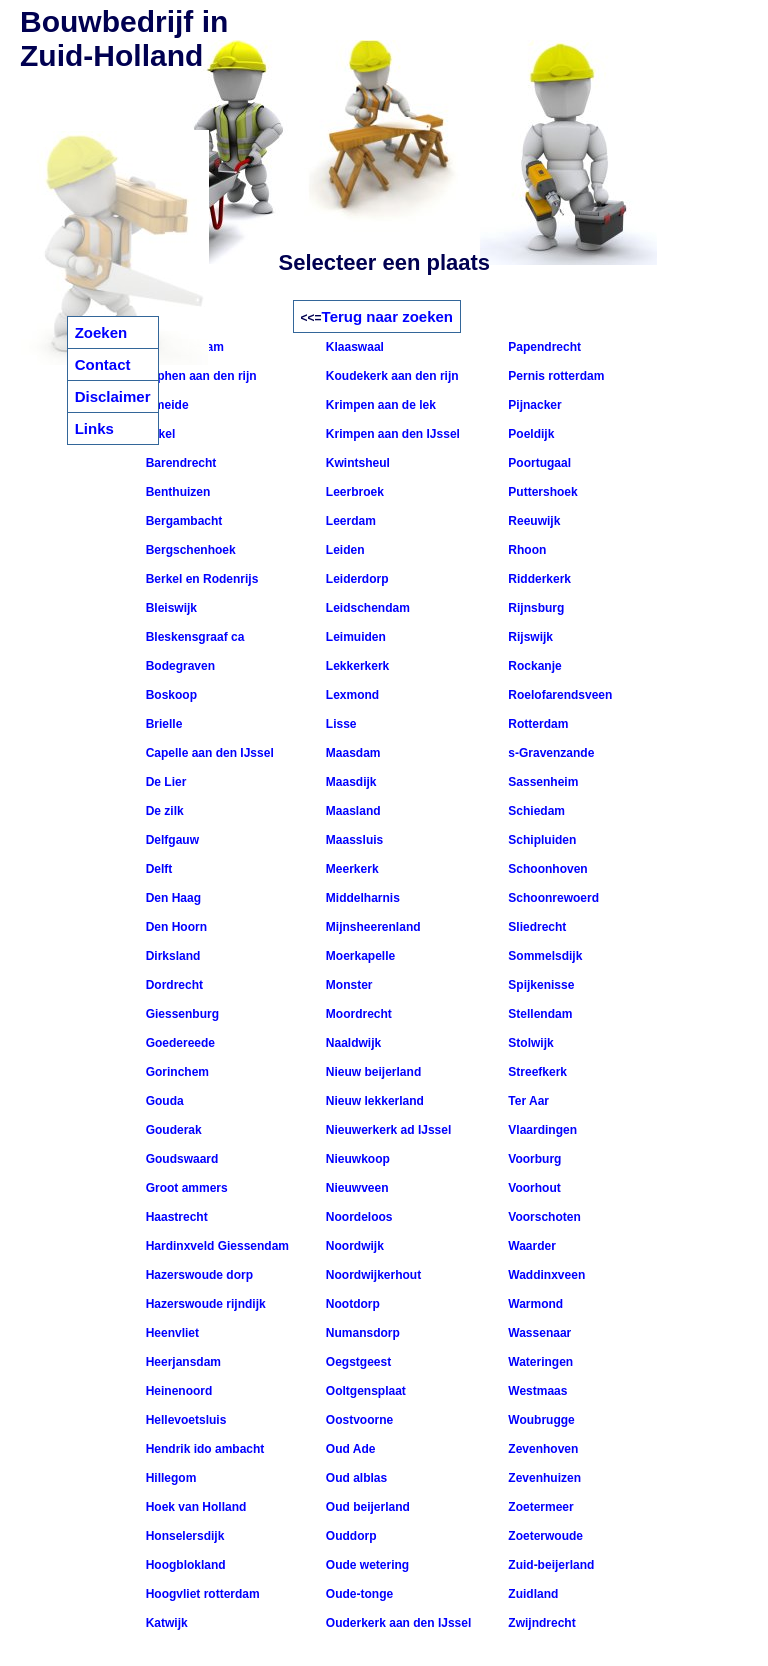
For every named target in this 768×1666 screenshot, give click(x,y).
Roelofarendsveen (558, 695)
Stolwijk (529, 1043)
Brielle (162, 724)
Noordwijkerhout (372, 1275)
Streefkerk (536, 1072)
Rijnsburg (534, 608)
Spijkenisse (539, 985)
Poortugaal (538, 463)
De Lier (164, 782)
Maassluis (353, 840)
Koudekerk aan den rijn (391, 376)
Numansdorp (361, 1333)
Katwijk (164, 1623)
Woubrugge (540, 1420)
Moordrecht (357, 1014)
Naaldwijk (352, 1043)
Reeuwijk (532, 521)
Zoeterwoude (544, 1536)
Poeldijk (529, 434)
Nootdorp (351, 1304)
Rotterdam (536, 724)
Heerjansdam (181, 1362)
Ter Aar (527, 1101)
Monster (348, 985)
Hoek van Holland (194, 1507)
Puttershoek (541, 492)
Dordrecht (172, 985)
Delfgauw (170, 840)
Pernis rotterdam (554, 376)
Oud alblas (355, 1478)
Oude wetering (366, 1565)
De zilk (162, 811)
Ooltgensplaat (364, 1391)
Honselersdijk (183, 1536)
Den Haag (171, 898)
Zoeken (101, 332)
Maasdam (352, 753)
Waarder (530, 1246)
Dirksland (171, 956)
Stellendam (538, 1014)
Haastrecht (174, 1217)
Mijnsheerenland (372, 927)
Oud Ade (349, 1449)
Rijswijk (529, 637)
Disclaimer (113, 396)
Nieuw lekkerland (373, 1101)
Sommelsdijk (543, 956)
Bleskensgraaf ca (193, 637)
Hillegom (169, 1478)
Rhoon (525, 550)
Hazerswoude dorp (197, 1275)
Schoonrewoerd (552, 898)
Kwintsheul (356, 463)
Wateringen (539, 1362)
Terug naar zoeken (387, 316)
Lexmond (351, 695)
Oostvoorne (358, 1420)
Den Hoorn (174, 927)
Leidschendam (366, 608)
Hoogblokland (183, 1565)
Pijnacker (533, 405)
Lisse (340, 724)
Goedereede (178, 1043)
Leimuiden (354, 637)
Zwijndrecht (540, 1623)
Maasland (352, 811)
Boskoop (169, 695)
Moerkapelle (359, 956)
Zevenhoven (541, 1449)
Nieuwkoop (356, 1159)
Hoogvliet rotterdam (200, 1594)
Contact (103, 364)
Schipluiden (540, 840)
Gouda (162, 1101)
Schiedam (535, 811)
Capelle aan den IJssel (207, 753)
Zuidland (531, 1594)
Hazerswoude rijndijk (203, 1304)
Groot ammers (184, 1188)
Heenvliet (170, 1333)
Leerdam (349, 521)
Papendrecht (543, 347)
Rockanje (533, 666)
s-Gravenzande (549, 753)
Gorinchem (175, 1072)
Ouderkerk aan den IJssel (397, 1623)
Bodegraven (178, 666)
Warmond (534, 1304)
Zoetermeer (539, 1507)
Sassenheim (541, 782)
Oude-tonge (358, 1594)
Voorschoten (543, 1217)
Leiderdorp (356, 579)
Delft (157, 869)
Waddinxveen (545, 1275)
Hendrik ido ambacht (203, 1449)
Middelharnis (361, 898)
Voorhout (533, 1188)
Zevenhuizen (543, 1478)
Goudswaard (180, 1159)
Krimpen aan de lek (379, 405)
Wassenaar (538, 1333)
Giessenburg (180, 1014)
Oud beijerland (366, 1507)
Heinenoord (177, 1391)
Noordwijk (353, 1246)
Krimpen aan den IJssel (391, 434)
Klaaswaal (353, 347)
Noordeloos (358, 1217)
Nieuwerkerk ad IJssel (387, 1130)
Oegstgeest (357, 1362)
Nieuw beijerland (372, 1072)
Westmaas (536, 1391)
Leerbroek (353, 492)
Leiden (344, 550)
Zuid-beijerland (549, 1565)
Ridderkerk (538, 579)
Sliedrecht (535, 927)
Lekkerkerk (356, 666)
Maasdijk (350, 782)
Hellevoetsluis (184, 1420)
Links (94, 428)
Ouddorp (350, 1536)
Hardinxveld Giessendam (215, 1246)
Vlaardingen (541, 1130)
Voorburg (533, 1159)
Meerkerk (351, 869)
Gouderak (171, 1130)
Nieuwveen (356, 1188)
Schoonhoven (546, 869)
